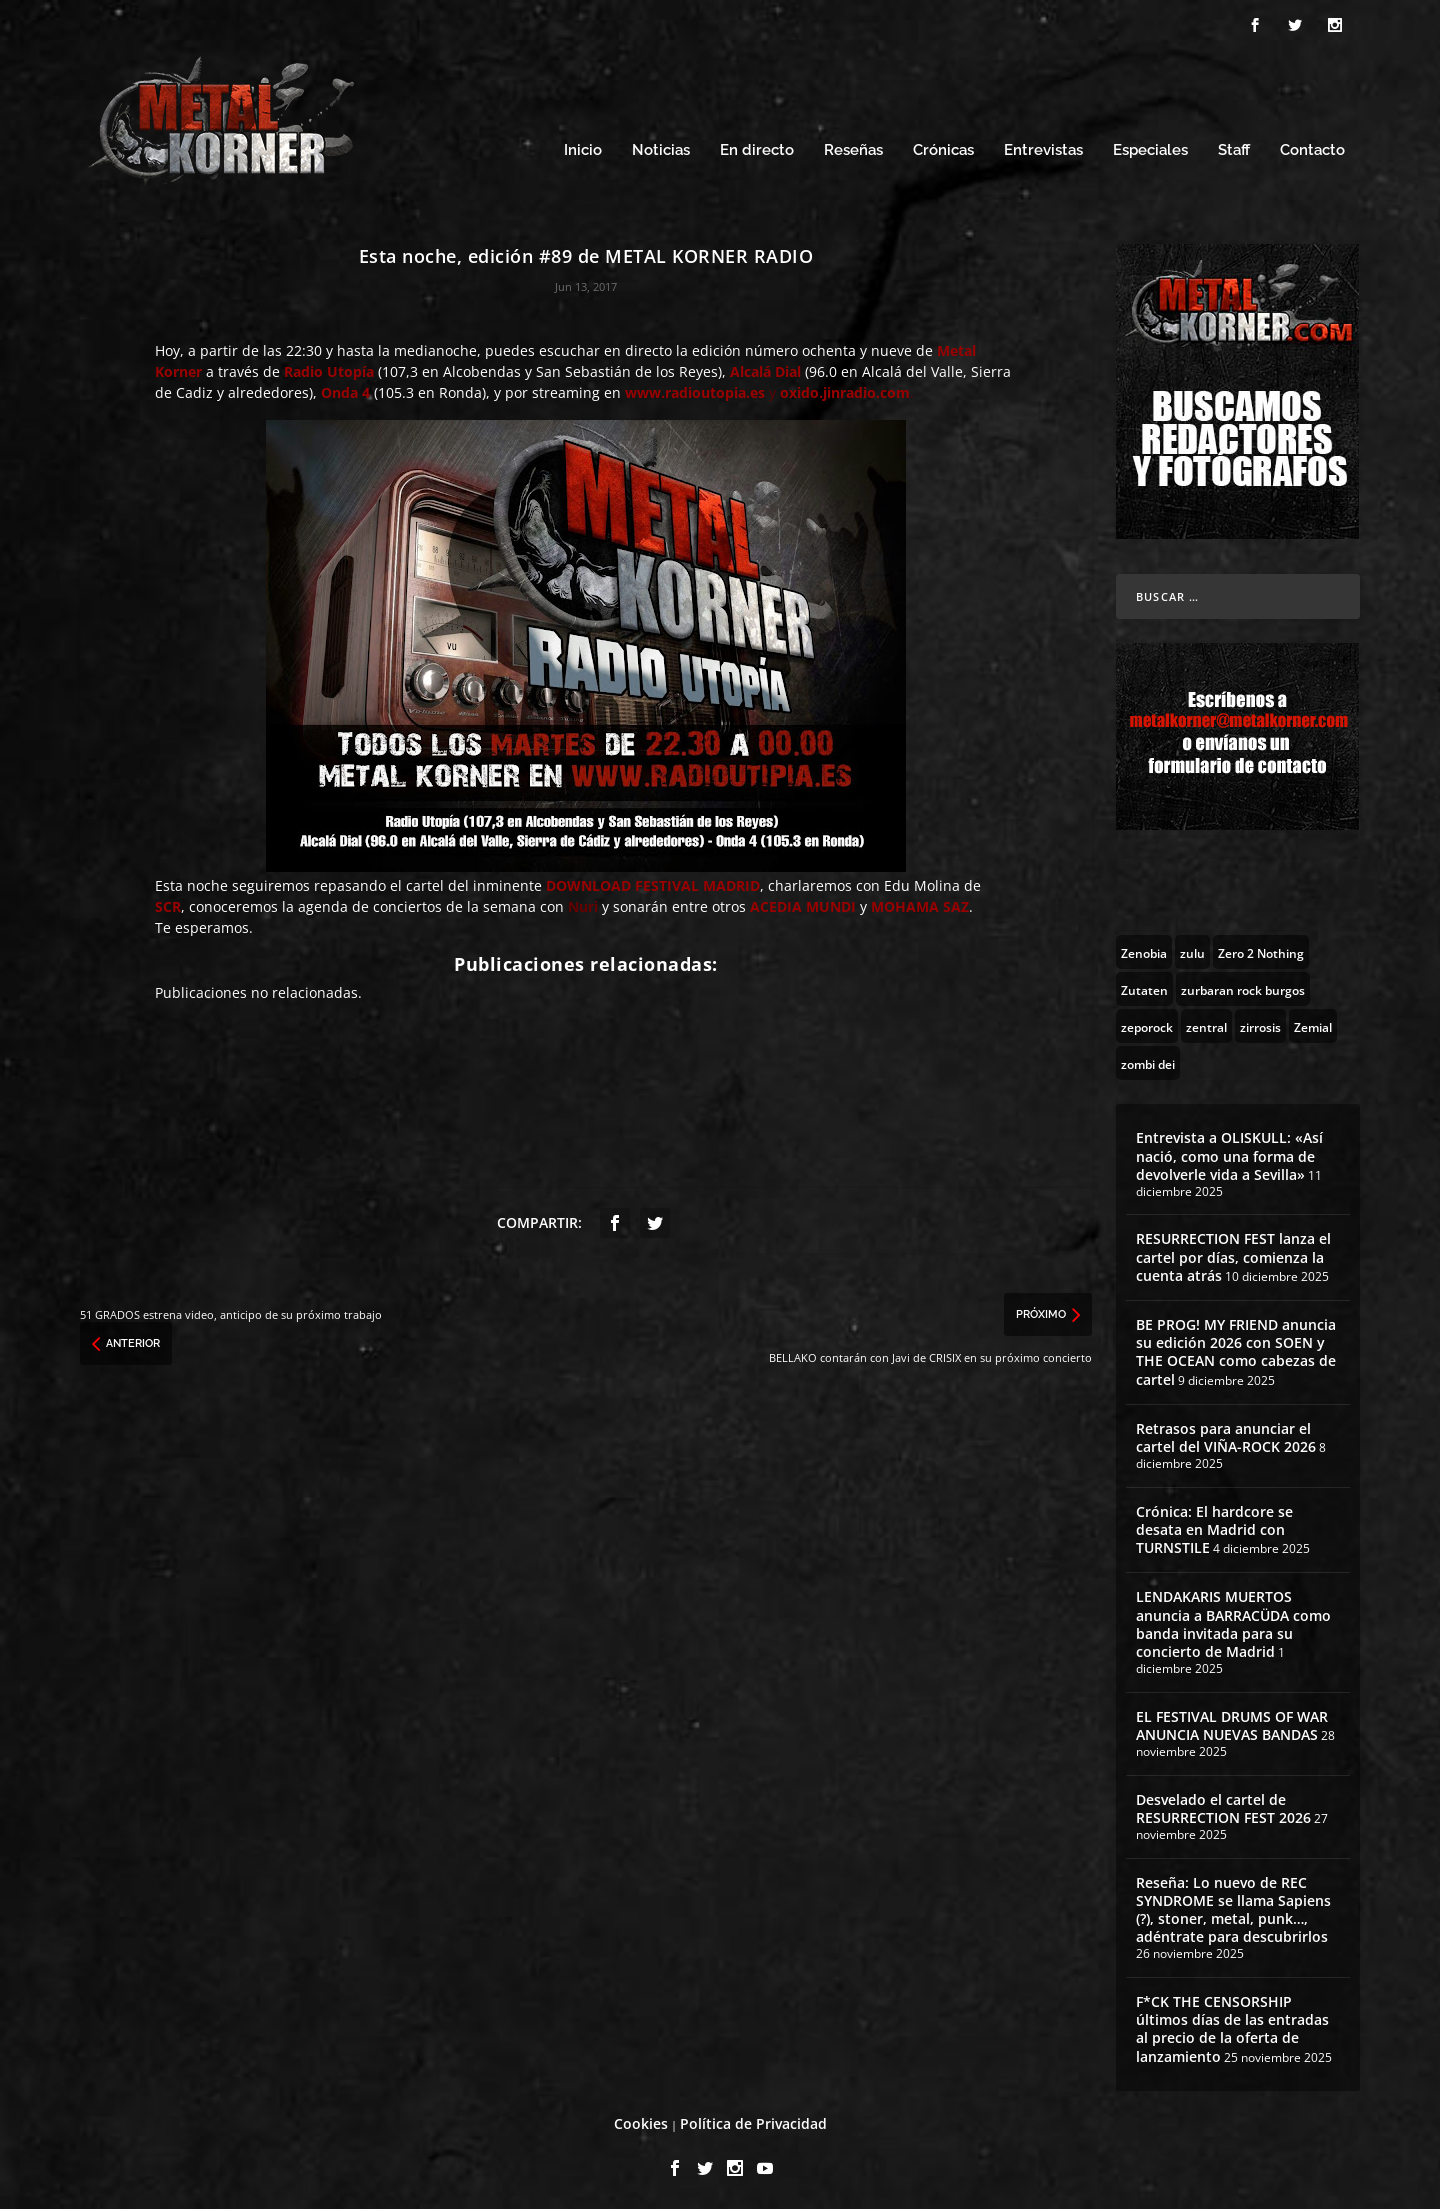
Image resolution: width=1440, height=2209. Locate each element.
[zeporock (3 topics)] (1147, 1023)
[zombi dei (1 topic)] (1148, 1060)
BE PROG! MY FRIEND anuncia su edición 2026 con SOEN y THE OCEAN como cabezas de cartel (1236, 1349)
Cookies (641, 2120)
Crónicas (943, 147)
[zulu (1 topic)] (1192, 949)
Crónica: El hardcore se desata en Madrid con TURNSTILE (1214, 1526)
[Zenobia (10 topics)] (1144, 949)
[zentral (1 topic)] (1206, 1023)
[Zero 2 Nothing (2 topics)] (1261, 949)
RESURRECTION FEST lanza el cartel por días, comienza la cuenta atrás (1233, 1253)
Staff (1234, 147)
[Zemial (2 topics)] (1313, 1023)
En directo (757, 147)
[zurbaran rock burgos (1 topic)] (1243, 986)
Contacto (1312, 147)
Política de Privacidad (753, 2120)
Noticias (661, 147)
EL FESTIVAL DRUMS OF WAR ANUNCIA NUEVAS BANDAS (1232, 1722)
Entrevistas (1043, 147)
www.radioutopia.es (695, 389)
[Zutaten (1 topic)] (1144, 986)
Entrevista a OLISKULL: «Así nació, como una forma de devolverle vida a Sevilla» (1229, 1152)
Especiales (1150, 147)
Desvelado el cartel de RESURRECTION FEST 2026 (1223, 1805)
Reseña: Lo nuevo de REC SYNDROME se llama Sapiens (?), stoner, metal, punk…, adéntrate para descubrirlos (1233, 1907)
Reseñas (853, 147)
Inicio (583, 147)
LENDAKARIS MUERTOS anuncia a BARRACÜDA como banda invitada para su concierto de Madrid (1233, 1621)
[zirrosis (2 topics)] (1260, 1023)
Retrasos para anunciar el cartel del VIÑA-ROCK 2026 (1226, 1434)
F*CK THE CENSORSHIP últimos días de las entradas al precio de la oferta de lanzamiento (1232, 2026)
